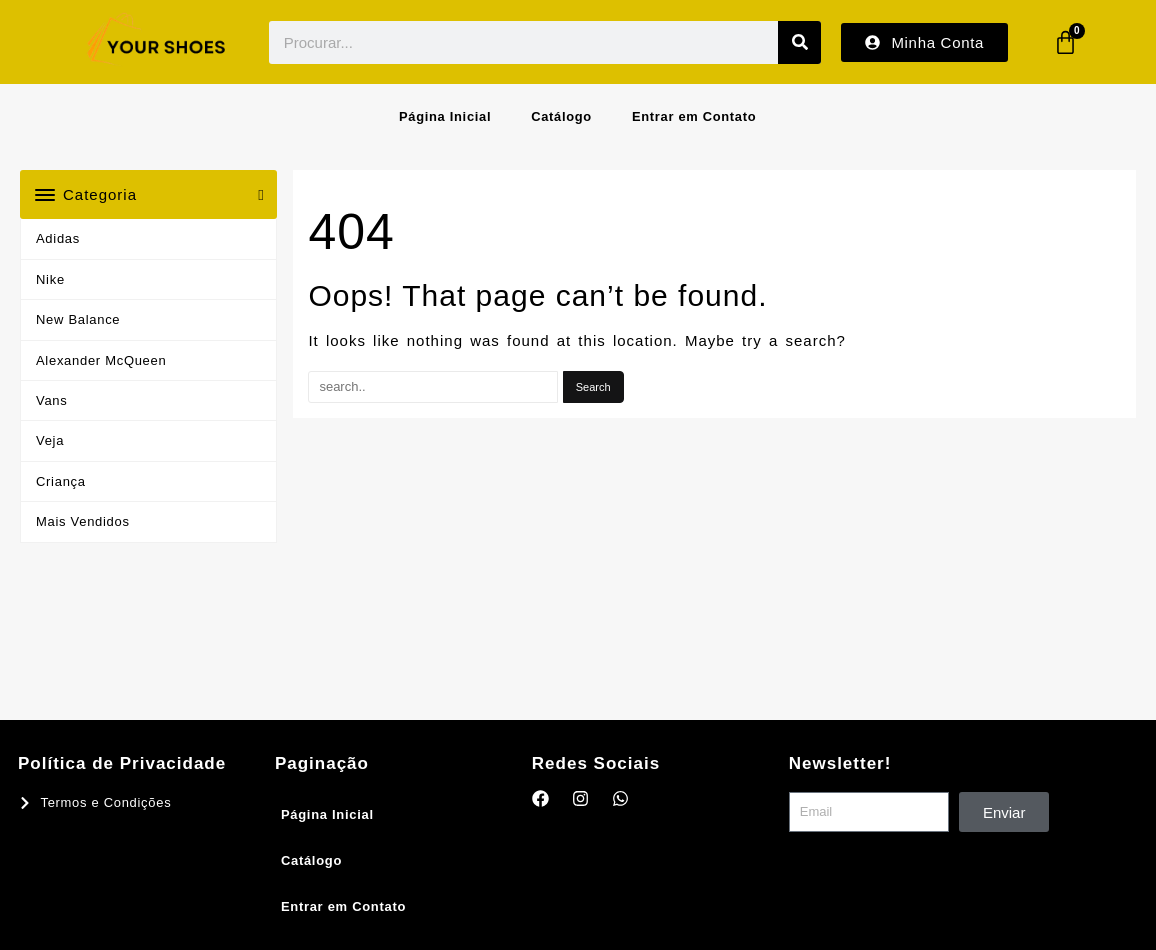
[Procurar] (799, 42)
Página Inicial (444, 116)
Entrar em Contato (694, 116)
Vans (51, 400)
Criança (61, 481)
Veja (50, 440)
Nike (50, 279)
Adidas (58, 238)
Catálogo (561, 116)
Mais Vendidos (83, 521)
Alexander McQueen (101, 360)
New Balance (78, 319)
